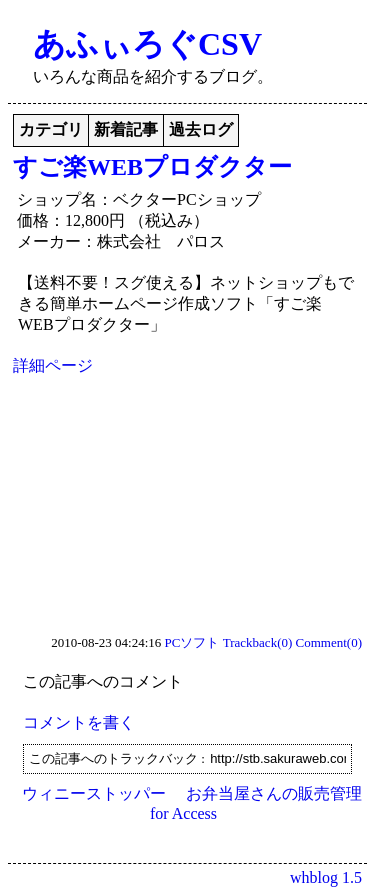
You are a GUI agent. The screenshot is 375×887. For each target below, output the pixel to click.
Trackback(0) (258, 642)
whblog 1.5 (326, 877)
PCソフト (192, 642)
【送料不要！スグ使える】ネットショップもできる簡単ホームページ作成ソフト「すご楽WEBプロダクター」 (186, 303)
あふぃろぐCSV (147, 44)
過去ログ (201, 129)
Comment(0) (329, 642)
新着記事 (126, 129)
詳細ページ (53, 365)
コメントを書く (79, 722)
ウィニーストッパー (94, 793)
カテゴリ (51, 129)
